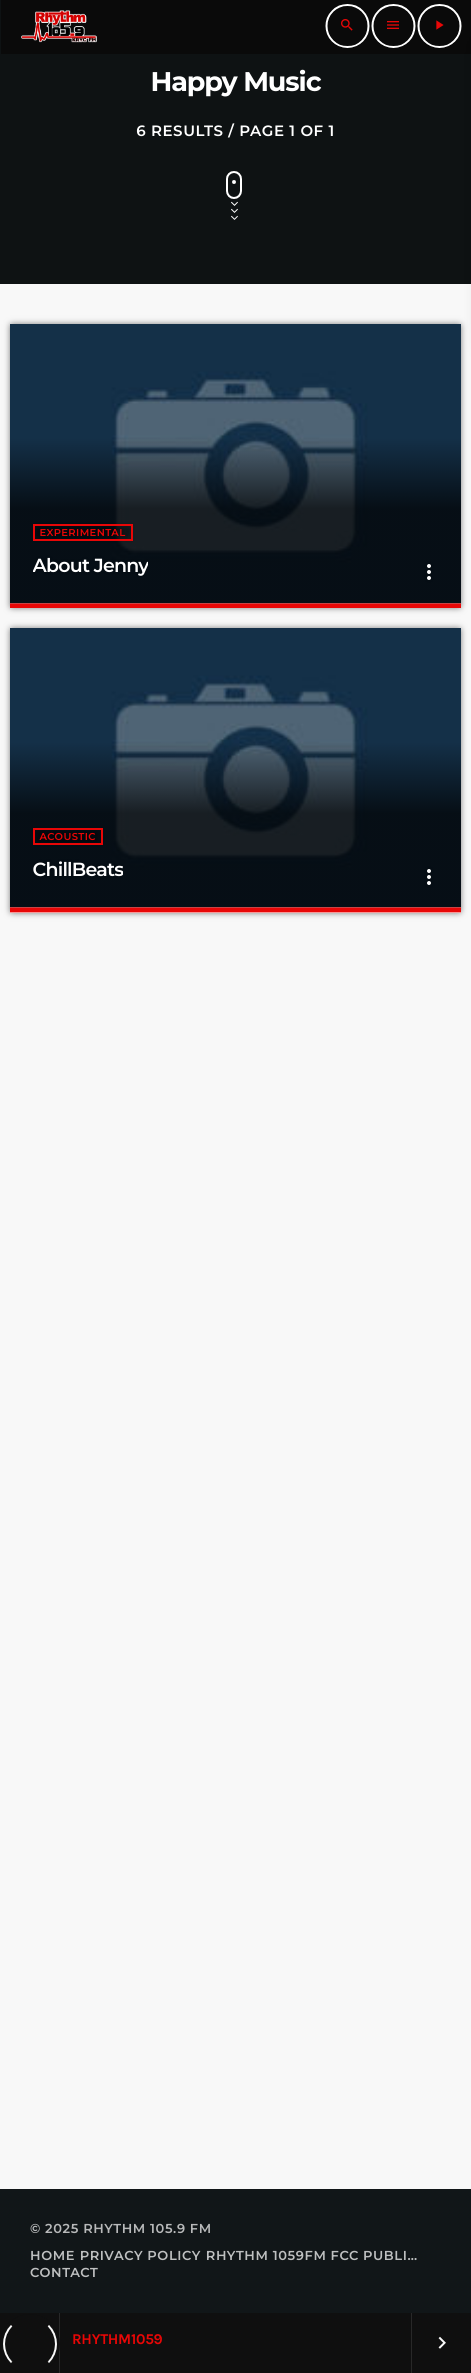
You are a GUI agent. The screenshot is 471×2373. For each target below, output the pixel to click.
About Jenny (91, 565)
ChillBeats (78, 869)
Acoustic (68, 836)
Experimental (83, 532)
